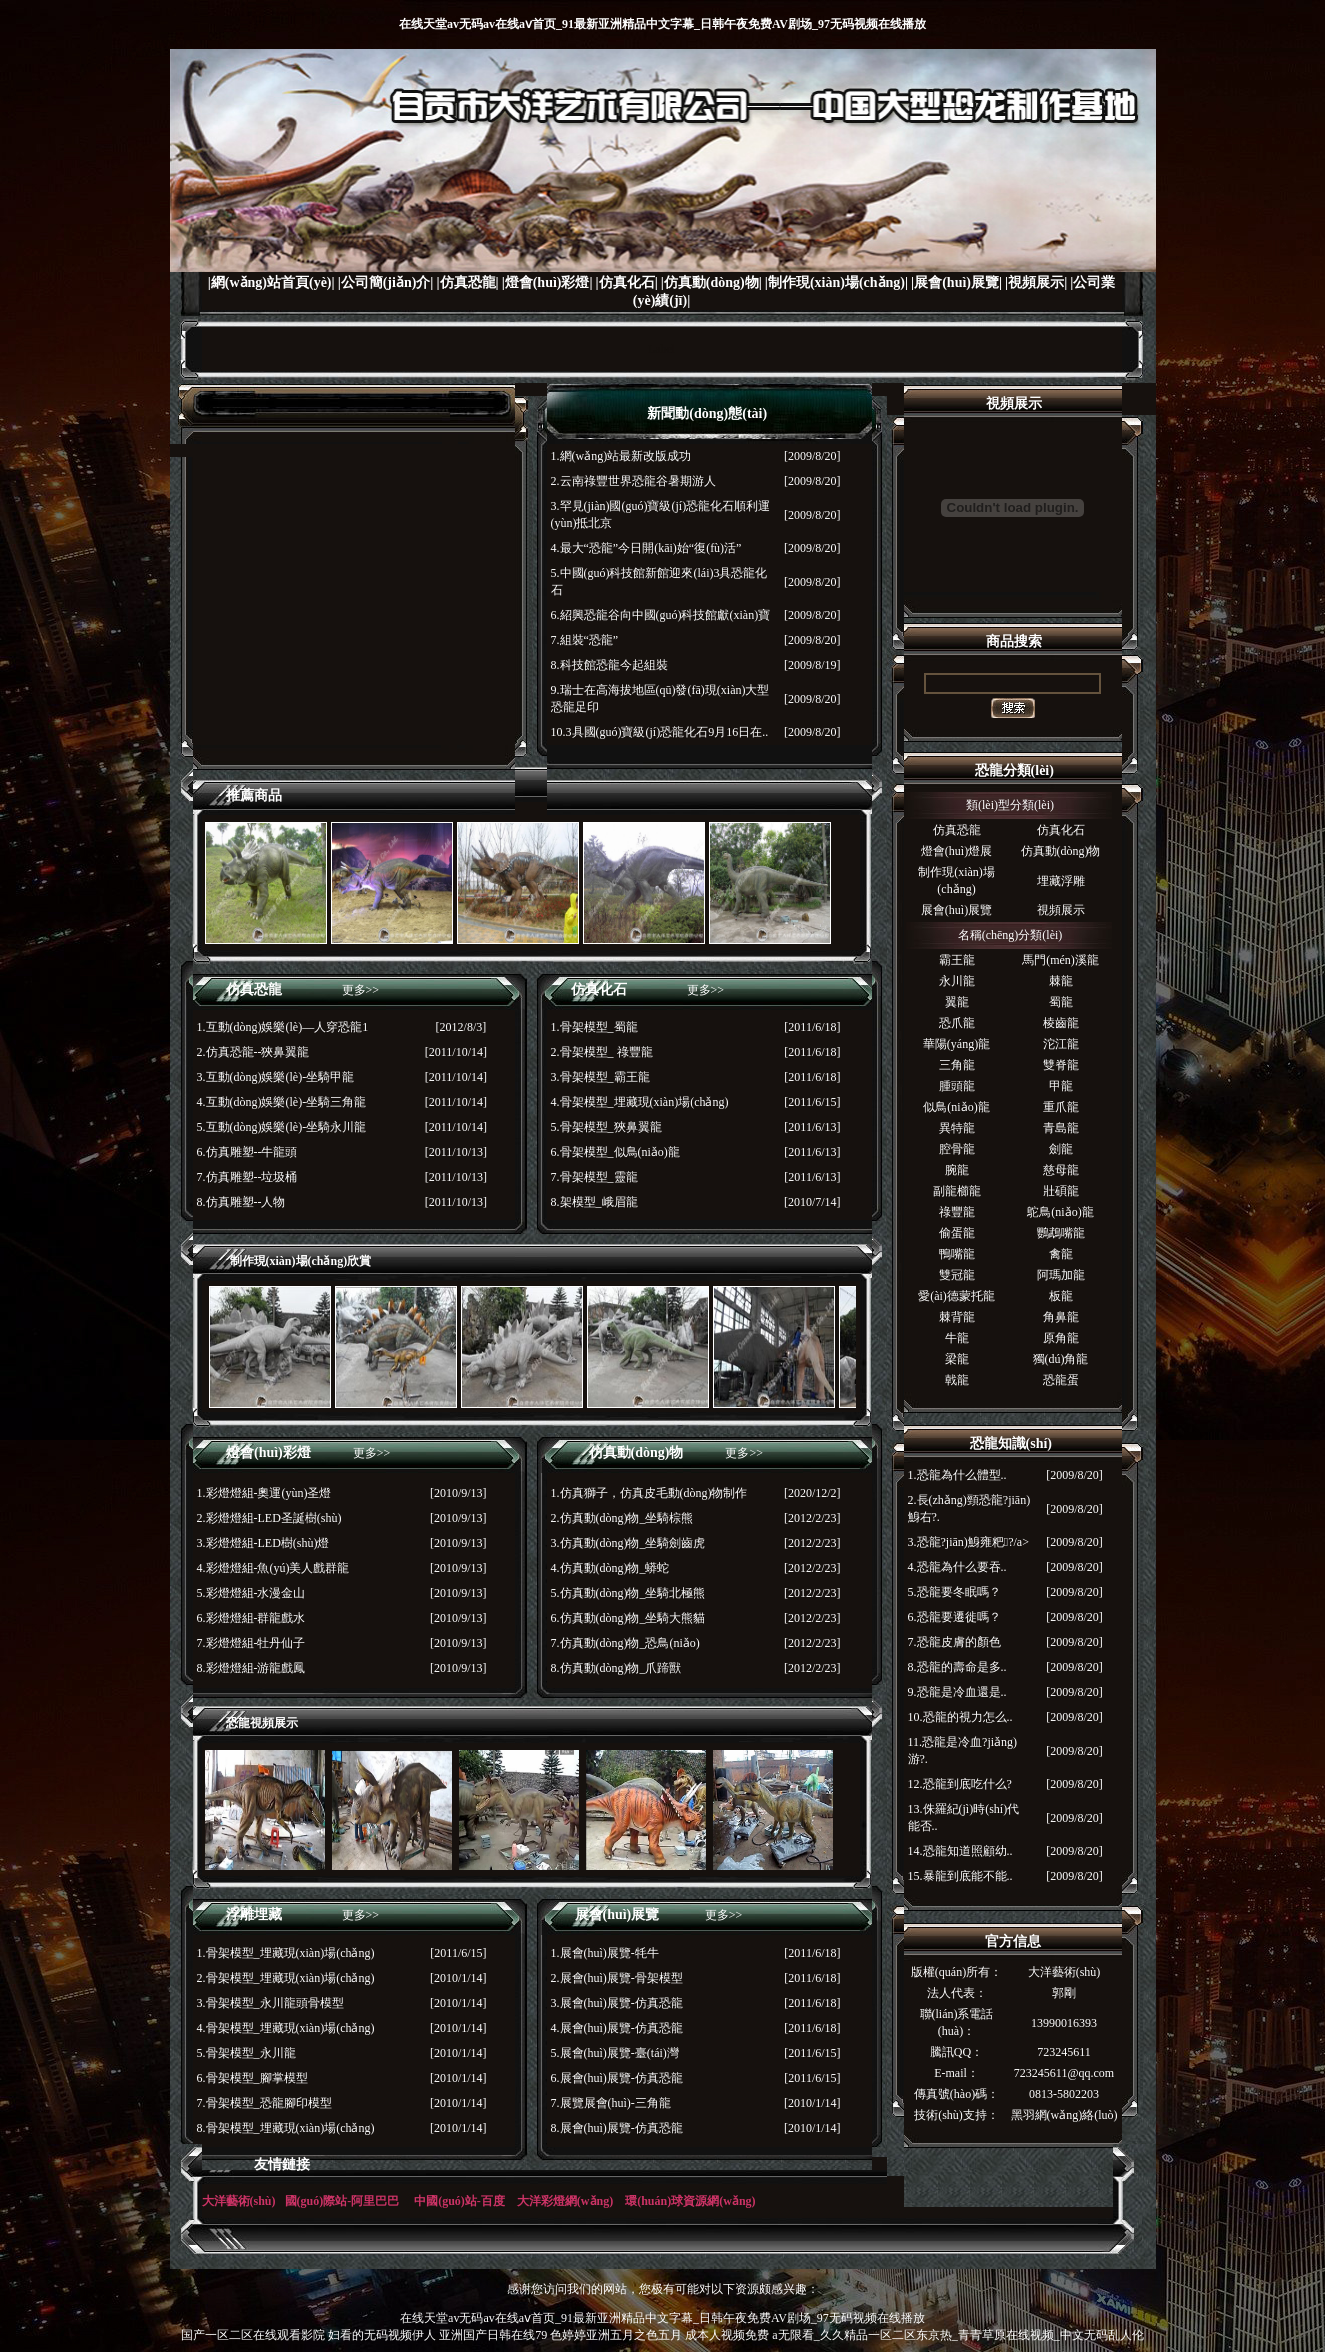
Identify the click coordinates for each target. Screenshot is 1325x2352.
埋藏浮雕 (1061, 881)
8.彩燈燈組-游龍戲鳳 (251, 1668)
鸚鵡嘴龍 (1061, 1233)
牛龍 (957, 1338)
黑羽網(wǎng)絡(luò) (1064, 2115)
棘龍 (1061, 981)
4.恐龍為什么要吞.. (957, 1567)
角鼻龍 (1061, 1317)
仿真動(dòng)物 (1061, 851)
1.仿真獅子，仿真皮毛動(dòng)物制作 (649, 1493)
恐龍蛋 (1061, 1380)
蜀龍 (1061, 1002)
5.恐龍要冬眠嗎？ (954, 1592)
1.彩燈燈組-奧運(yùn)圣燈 (264, 1493)
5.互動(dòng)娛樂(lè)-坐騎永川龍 (282, 1127)
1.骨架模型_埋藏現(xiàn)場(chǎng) (286, 1953)
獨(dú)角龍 (1061, 1359)
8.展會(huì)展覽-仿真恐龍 (617, 2128)
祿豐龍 (957, 1212)
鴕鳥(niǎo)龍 (1060, 1212)
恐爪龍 (957, 1023)
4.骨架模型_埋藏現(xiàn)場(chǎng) (640, 1102)
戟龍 (957, 1380)
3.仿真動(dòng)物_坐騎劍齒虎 (628, 1543)
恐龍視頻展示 (262, 1723)
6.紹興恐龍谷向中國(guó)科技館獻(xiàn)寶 (661, 615)
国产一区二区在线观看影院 (253, 2335)
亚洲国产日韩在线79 (493, 2335)
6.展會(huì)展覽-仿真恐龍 (617, 2078)
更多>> (361, 990)
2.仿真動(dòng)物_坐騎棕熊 (622, 1518)
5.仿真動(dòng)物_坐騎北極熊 (628, 1593)
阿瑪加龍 (1061, 1275)
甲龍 (1061, 1086)
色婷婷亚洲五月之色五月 (616, 2335)
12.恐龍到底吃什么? (960, 1784)
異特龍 (957, 1128)
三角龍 (957, 1065)
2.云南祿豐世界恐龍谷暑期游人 (633, 481)
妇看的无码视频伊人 (382, 2335)
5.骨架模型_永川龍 (246, 2053)
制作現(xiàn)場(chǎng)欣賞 (301, 1261)
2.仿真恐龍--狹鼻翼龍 (253, 1052)
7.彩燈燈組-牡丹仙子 (251, 1643)
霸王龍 (957, 960)
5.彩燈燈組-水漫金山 (251, 1593)
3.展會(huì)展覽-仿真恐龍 (617, 2003)
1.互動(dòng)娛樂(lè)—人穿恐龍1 (283, 1027)
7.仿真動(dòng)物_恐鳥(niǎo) (625, 1643)
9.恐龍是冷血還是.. (957, 1692)
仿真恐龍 (957, 830)
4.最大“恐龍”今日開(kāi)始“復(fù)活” (646, 548)
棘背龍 (957, 1317)
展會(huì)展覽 (956, 910)
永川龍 (957, 981)
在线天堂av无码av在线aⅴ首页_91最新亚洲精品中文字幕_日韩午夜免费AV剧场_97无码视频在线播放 (662, 24)
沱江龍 (1061, 1044)
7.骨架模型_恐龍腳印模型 (264, 2103)
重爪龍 (1061, 1107)
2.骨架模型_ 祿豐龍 (602, 1052)
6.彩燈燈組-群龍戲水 (251, 1618)
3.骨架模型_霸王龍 (600, 1077)
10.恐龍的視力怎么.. (960, 1717)
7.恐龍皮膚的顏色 (954, 1642)
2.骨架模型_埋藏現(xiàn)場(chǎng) (286, 1978)
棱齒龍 (1061, 1023)
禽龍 (1061, 1254)
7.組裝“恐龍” (585, 640)
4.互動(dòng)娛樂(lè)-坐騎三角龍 (282, 1102)
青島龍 (1061, 1128)
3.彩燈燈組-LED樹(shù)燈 (263, 1543)
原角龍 (1061, 1338)
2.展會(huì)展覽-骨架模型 (617, 1978)
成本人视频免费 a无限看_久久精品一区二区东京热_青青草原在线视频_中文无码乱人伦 (914, 2335)
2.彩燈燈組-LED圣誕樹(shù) (269, 1518)
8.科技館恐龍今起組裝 (609, 665)
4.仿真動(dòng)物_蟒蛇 (610, 1568)
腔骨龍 (957, 1149)
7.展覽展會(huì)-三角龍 (611, 2103)
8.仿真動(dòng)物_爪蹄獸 (616, 1668)
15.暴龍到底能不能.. (960, 1876)
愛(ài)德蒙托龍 (956, 1296)
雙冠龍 (957, 1275)
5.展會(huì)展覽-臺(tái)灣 (615, 2053)
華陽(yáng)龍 (956, 1044)
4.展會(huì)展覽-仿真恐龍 (617, 2028)
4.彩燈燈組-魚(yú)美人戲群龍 (273, 1568)
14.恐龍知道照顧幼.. (960, 1851)
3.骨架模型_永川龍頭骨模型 (270, 2003)
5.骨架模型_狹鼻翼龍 (606, 1127)
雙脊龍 (1061, 1065)
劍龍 (1061, 1149)
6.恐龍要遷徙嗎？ (954, 1617)
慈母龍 (1061, 1170)
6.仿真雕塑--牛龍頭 (247, 1152)
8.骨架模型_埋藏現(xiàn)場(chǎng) (286, 2128)
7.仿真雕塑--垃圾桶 (247, 1177)
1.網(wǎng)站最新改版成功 (621, 456)
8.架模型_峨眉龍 (594, 1202)
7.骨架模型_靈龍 (594, 1177)
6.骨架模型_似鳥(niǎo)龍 (615, 1152)
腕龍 (957, 1170)
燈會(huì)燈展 (956, 851)
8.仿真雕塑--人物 (241, 1202)
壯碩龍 (1061, 1191)
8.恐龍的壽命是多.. (957, 1667)
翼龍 (957, 1002)
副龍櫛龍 (957, 1191)
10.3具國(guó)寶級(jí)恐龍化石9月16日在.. (660, 732)
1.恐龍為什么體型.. (957, 1475)
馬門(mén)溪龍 (1060, 960)
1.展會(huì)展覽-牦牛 (605, 1953)
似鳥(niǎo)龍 (956, 1107)
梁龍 (957, 1359)
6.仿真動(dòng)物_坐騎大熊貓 (628, 1618)
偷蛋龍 (957, 1233)
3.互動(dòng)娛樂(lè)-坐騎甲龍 (276, 1077)
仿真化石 (1061, 830)
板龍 (1061, 1296)
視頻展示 (1061, 910)
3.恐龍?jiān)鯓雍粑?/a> (968, 1542)
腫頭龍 (957, 1086)
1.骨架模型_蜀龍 (594, 1027)
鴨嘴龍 (957, 1254)
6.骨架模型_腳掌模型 (252, 2078)
